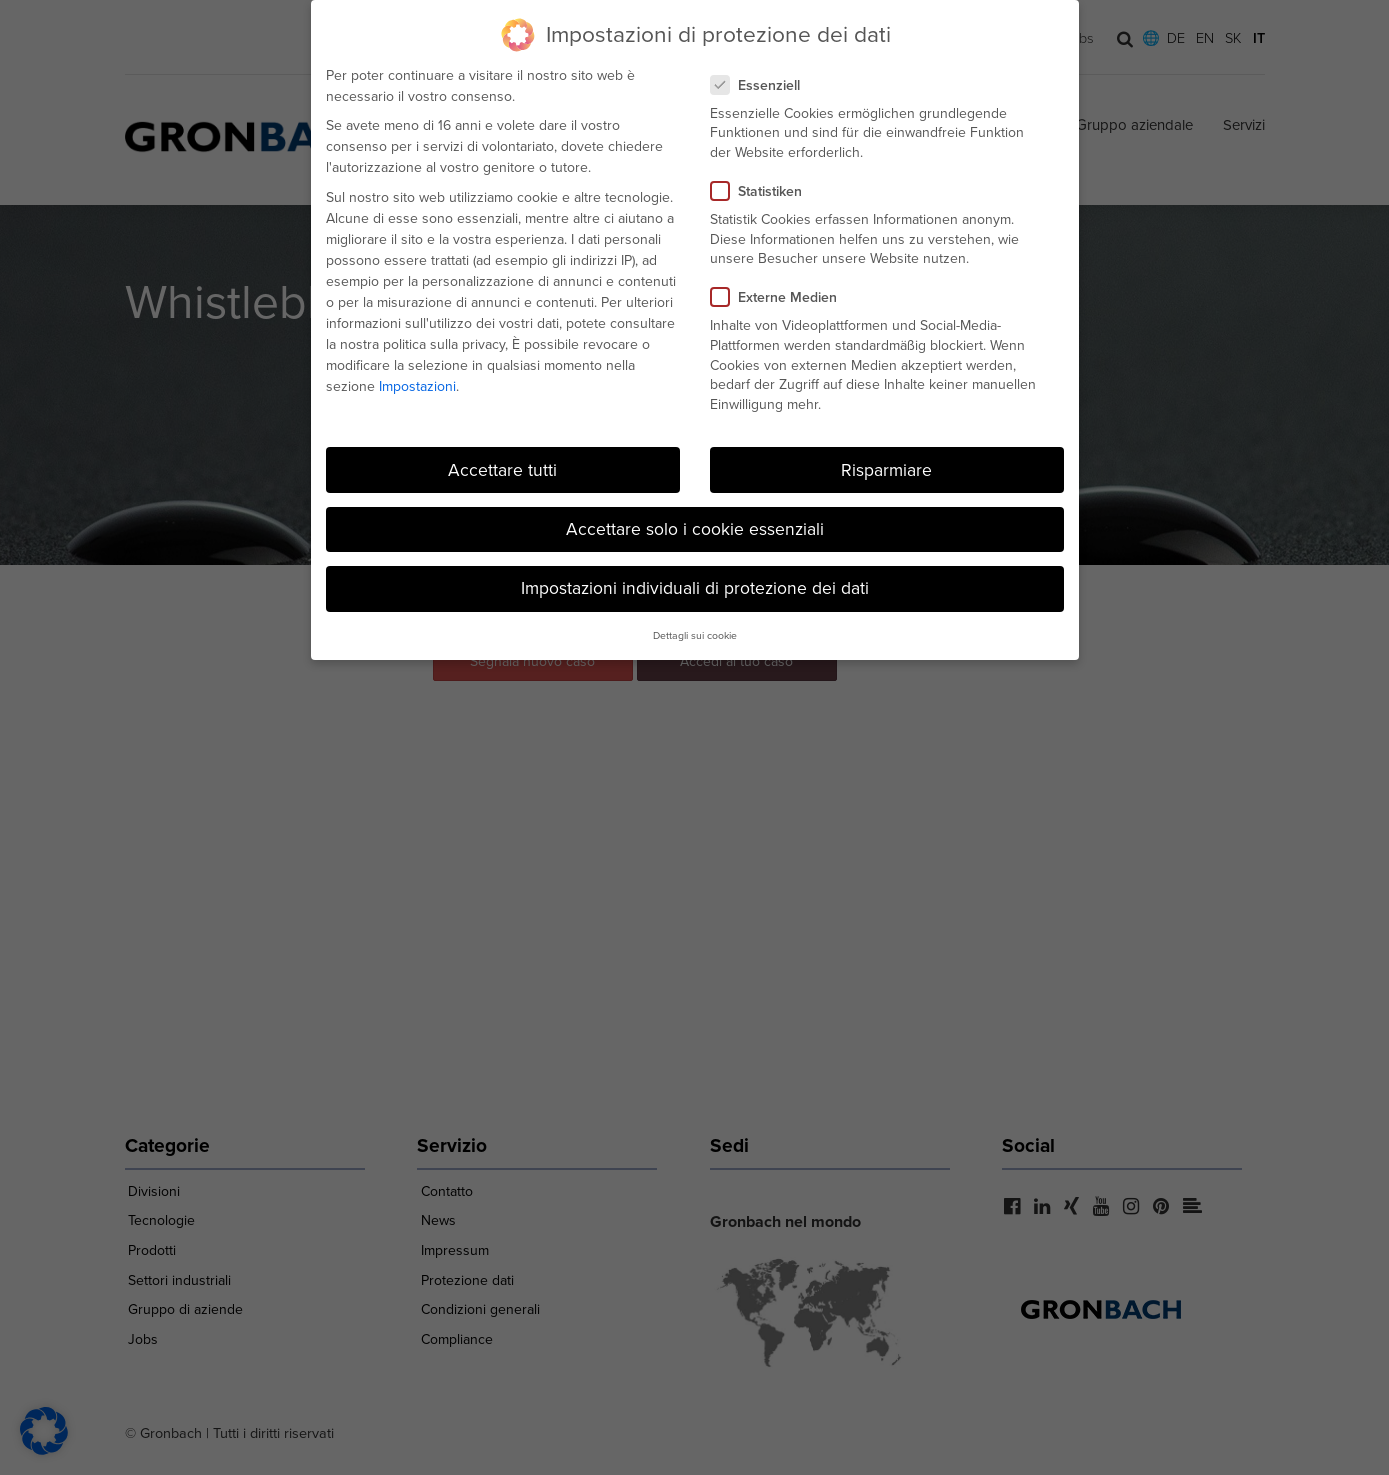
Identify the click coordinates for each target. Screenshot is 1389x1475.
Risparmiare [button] (886, 467)
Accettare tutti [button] (502, 467)
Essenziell (761, 82)
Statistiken (762, 188)
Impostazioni (417, 383)
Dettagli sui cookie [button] (695, 633)
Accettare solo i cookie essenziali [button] (695, 526)
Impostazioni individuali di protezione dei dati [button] (695, 585)
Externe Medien (780, 295)
